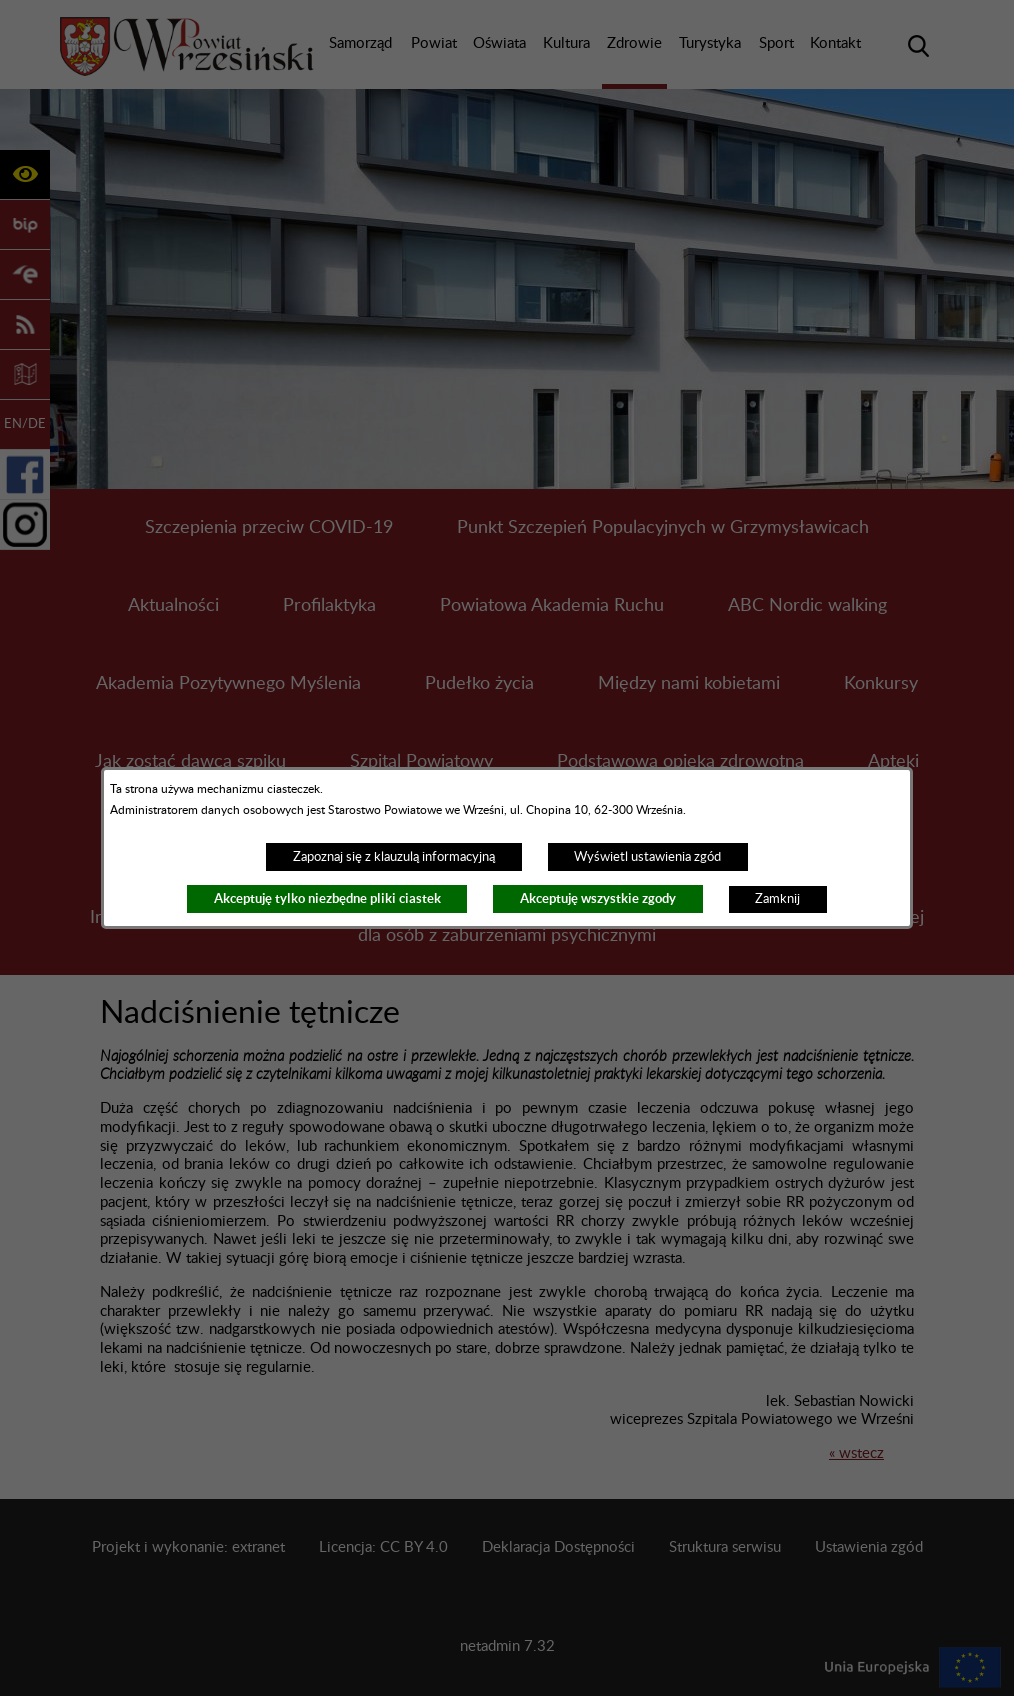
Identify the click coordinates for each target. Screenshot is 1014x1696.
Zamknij (777, 899)
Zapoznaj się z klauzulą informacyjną (394, 857)
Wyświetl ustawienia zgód (647, 857)
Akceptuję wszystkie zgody (598, 898)
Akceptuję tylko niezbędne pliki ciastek (327, 898)
